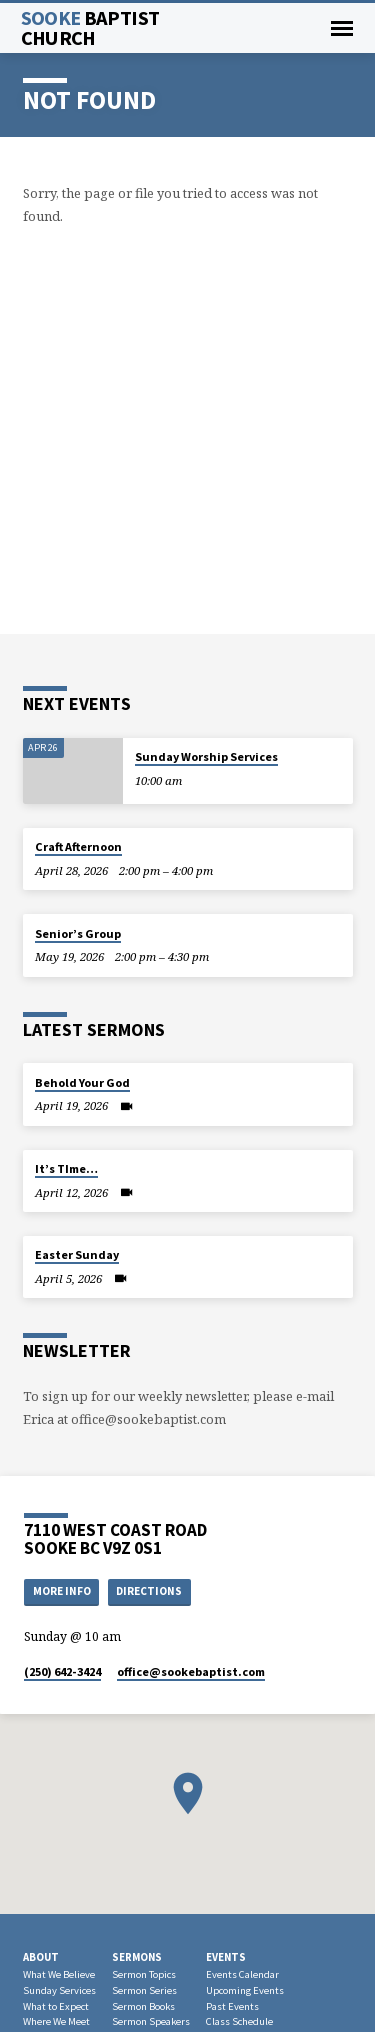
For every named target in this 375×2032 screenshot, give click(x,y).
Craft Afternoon (78, 846)
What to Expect (56, 2006)
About (41, 1957)
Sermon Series (144, 1990)
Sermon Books (143, 2006)
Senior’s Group (78, 933)
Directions (149, 1591)
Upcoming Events (245, 1990)
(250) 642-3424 (62, 1671)
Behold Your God (82, 1082)
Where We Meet (56, 2021)
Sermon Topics (144, 1974)
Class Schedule (239, 2021)
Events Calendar (242, 1974)
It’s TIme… (66, 1168)
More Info (62, 1591)
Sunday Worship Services (206, 756)
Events (226, 1957)
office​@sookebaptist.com (191, 1671)
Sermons (137, 1957)
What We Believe (59, 1974)
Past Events (232, 2006)
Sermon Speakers (151, 2021)
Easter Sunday (77, 1254)
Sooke (90, 28)
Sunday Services (59, 1990)
